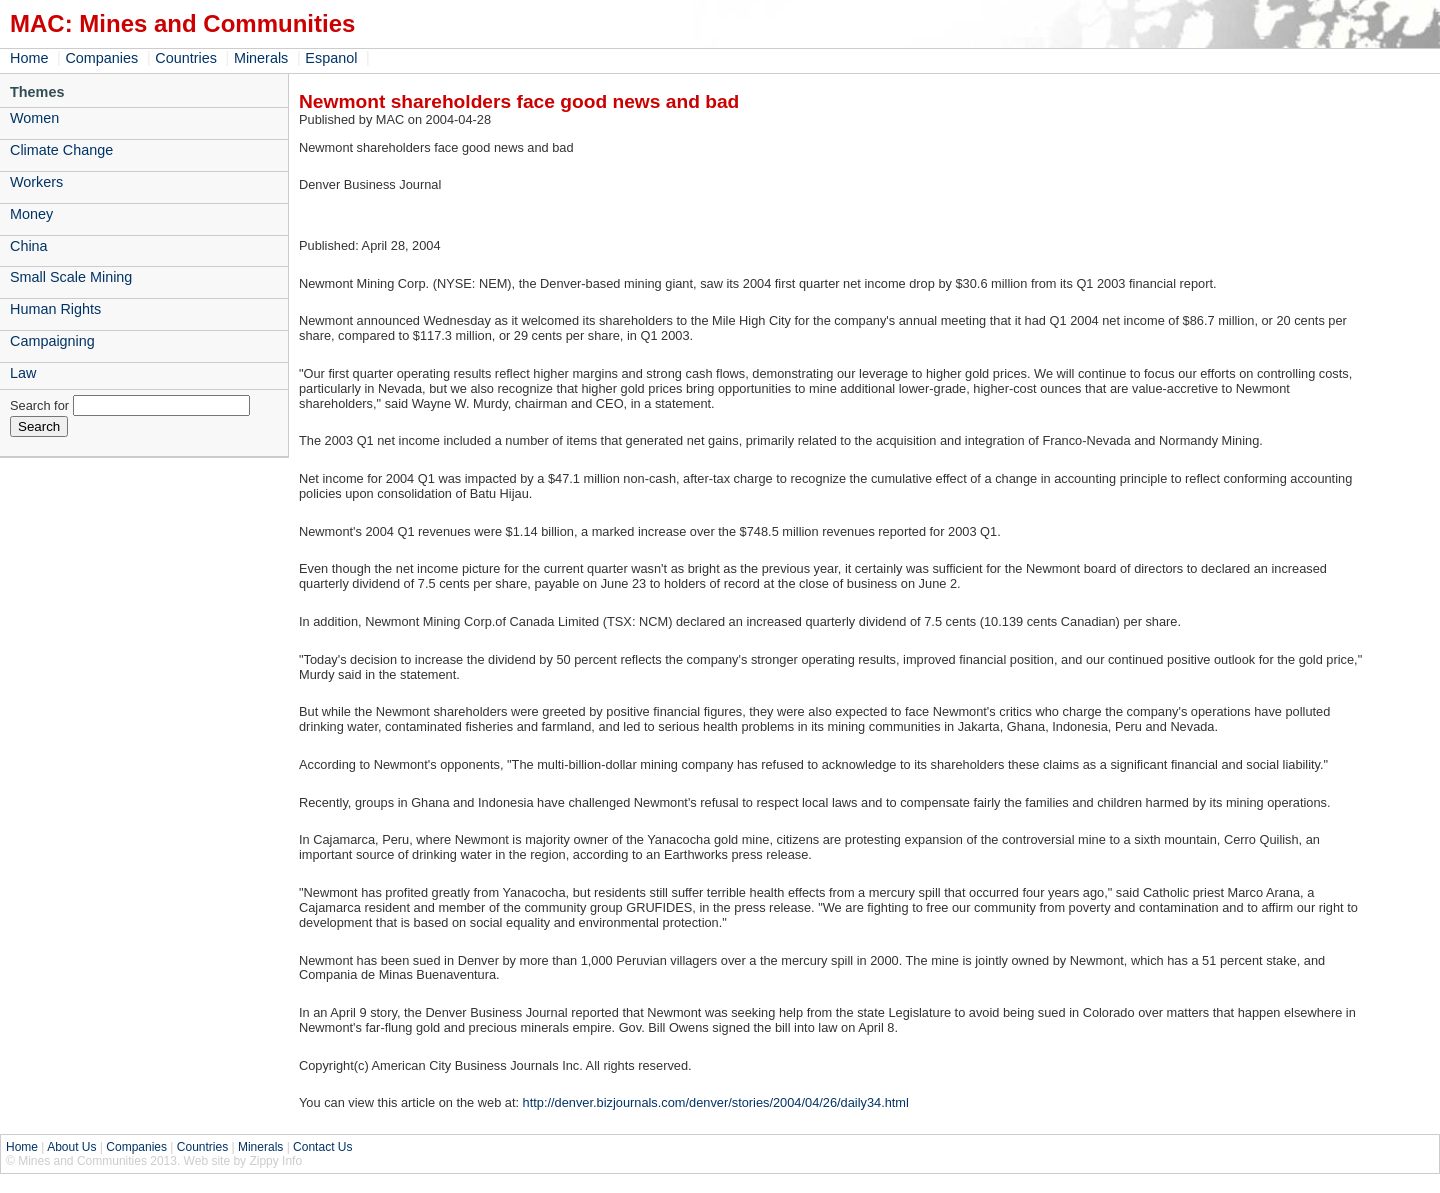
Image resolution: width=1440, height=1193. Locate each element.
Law (23, 373)
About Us (71, 1147)
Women (34, 118)
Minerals (261, 58)
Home (29, 58)
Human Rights (55, 309)
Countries (186, 58)
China (29, 246)
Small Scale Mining (71, 277)
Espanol (331, 58)
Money (31, 214)
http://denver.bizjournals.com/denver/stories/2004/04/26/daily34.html (716, 1102)
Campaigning (52, 341)
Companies (101, 58)
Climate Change (61, 150)
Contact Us (322, 1147)
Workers (36, 182)
